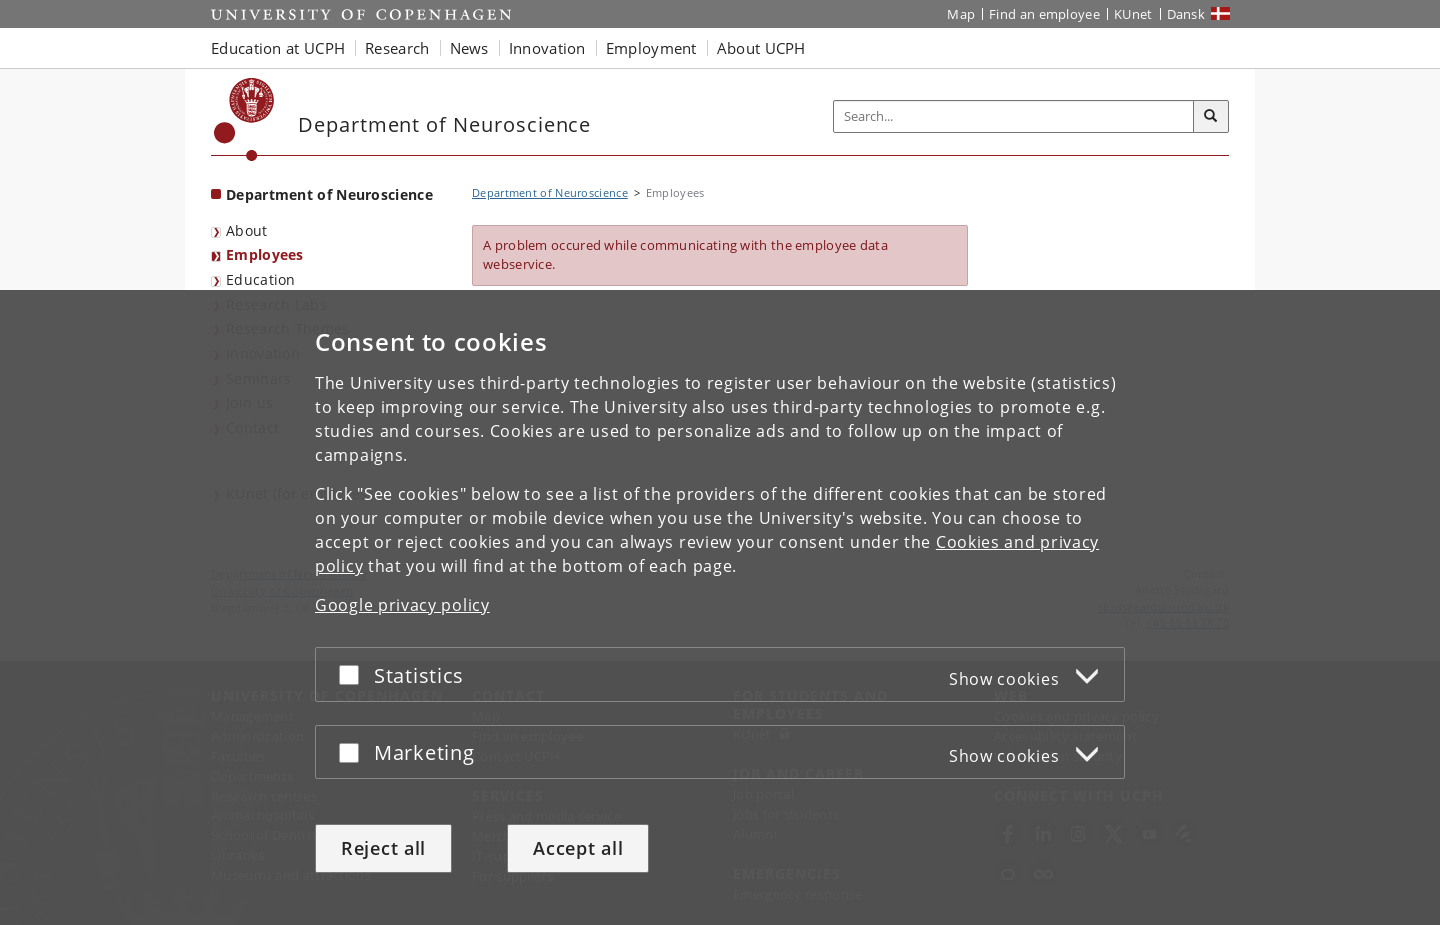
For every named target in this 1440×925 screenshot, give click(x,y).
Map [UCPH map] (961, 14)
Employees (265, 254)
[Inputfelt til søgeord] (1014, 116)
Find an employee (1044, 14)
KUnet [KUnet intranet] (1133, 14)
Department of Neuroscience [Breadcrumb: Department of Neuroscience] (550, 192)
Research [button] (397, 48)
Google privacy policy (402, 605)
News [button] (469, 48)
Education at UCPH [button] (278, 48)
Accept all (578, 848)
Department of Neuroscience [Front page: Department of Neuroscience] (329, 194)
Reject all (383, 848)
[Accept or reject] (354, 674)
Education (261, 279)
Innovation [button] (547, 48)
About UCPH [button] (761, 48)
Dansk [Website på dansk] (1186, 14)
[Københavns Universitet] (244, 119)
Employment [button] (651, 48)
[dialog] (720, 607)
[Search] (1211, 117)
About (247, 230)
